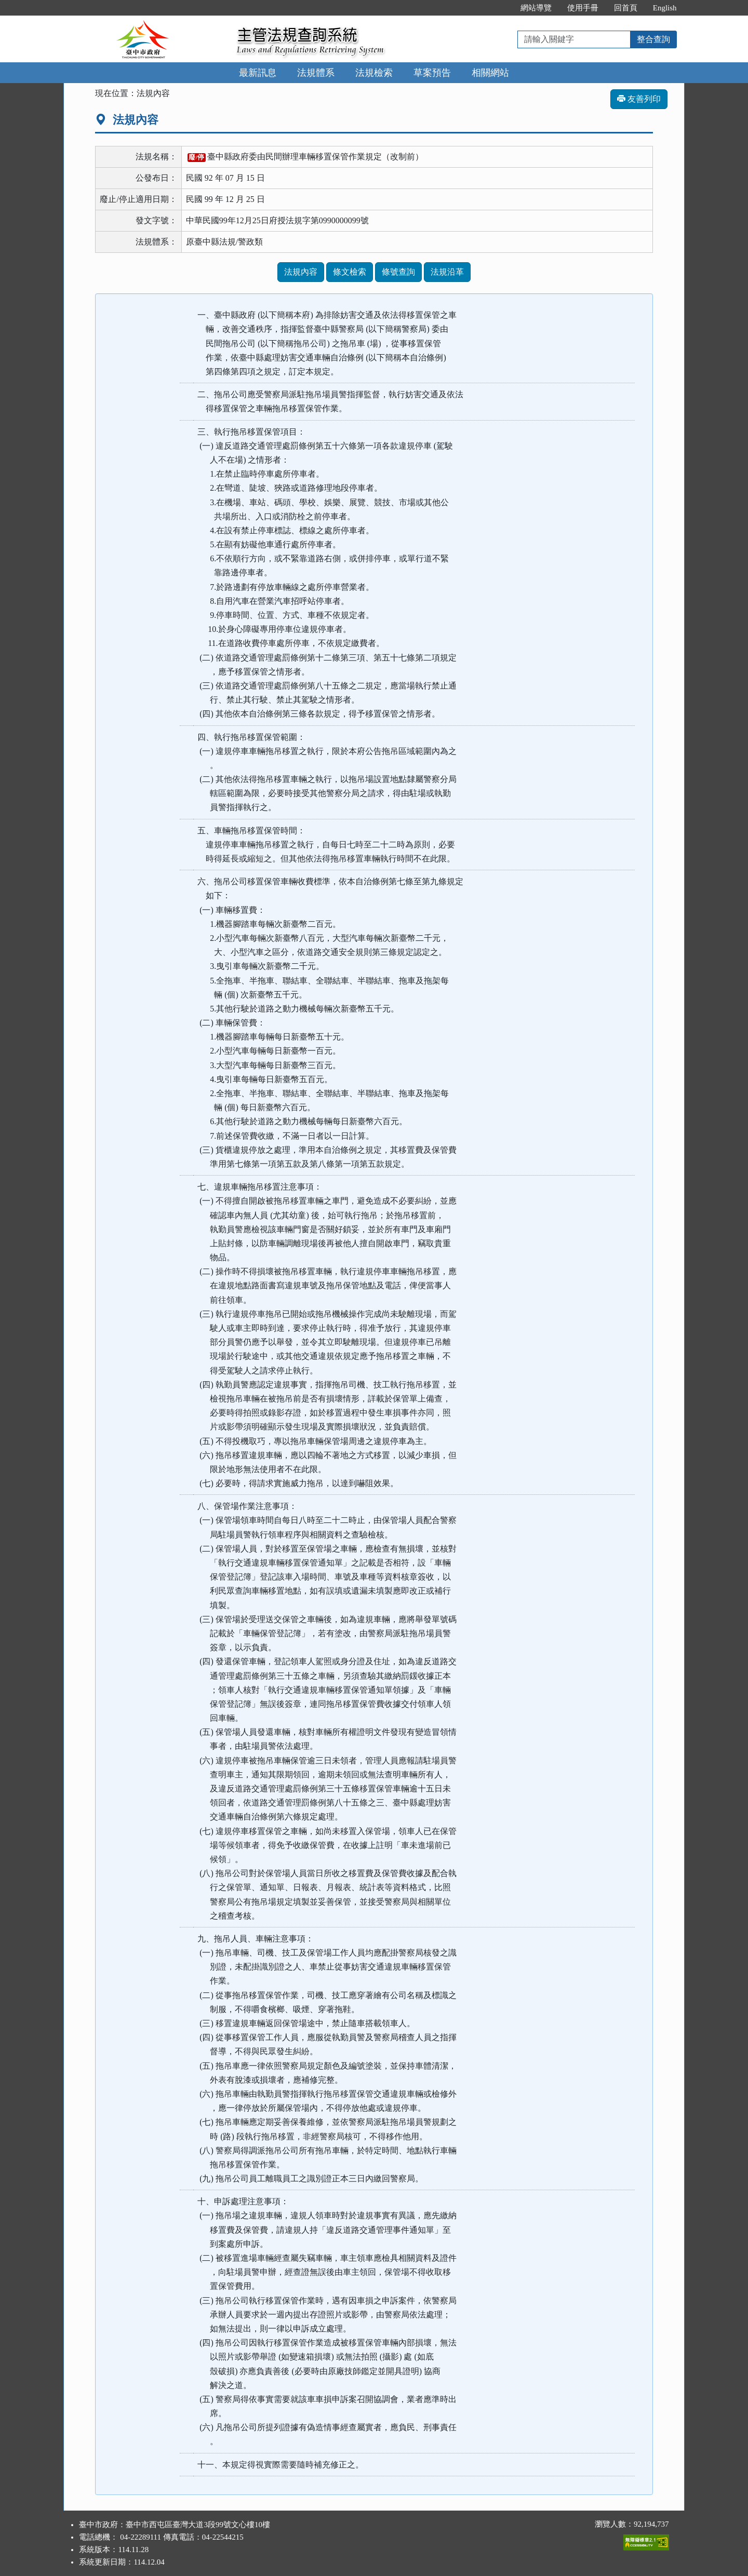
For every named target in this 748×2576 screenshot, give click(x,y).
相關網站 (490, 73)
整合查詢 (653, 39)
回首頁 (625, 8)
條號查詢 (398, 271)
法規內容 (300, 271)
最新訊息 (257, 73)
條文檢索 (349, 271)
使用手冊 (582, 8)
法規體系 (316, 73)
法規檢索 (374, 73)
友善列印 (639, 99)
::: (501, 8)
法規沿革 (447, 271)
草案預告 (432, 73)
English (665, 8)
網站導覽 (536, 8)
